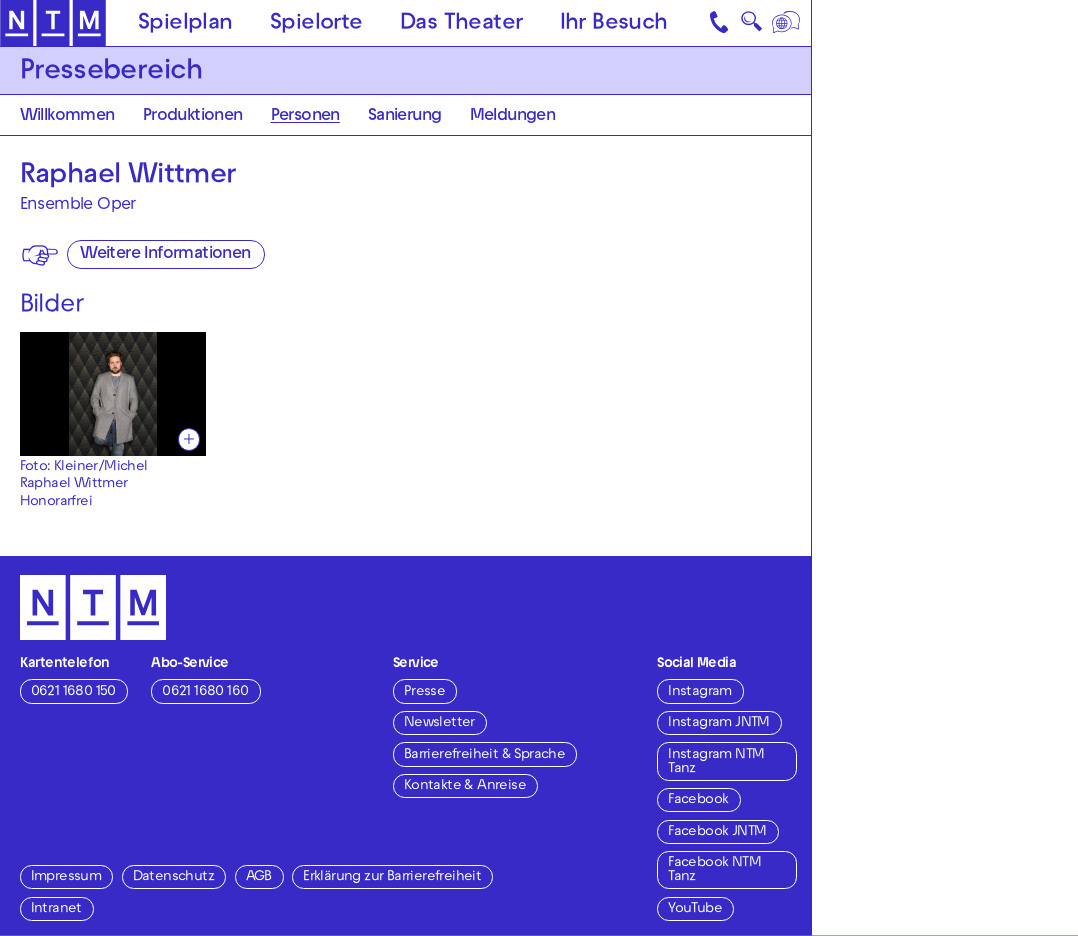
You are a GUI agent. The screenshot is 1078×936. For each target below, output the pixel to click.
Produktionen (193, 117)
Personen (305, 117)
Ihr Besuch (614, 24)
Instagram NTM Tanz (716, 762)
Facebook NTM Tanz (714, 870)
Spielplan (185, 24)
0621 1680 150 (73, 692)
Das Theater (461, 24)
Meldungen (513, 117)
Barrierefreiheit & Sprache (484, 755)
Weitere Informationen (165, 255)
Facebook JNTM (717, 832)
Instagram (700, 692)
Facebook (698, 800)
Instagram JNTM (719, 723)
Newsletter (439, 723)
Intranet (56, 909)
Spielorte (316, 24)
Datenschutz (173, 877)
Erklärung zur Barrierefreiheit (392, 877)
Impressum (66, 877)
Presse (424, 692)
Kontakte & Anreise (465, 786)
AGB (259, 877)
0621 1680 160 (205, 692)
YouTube (695, 909)
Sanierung (405, 117)
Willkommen (67, 117)
